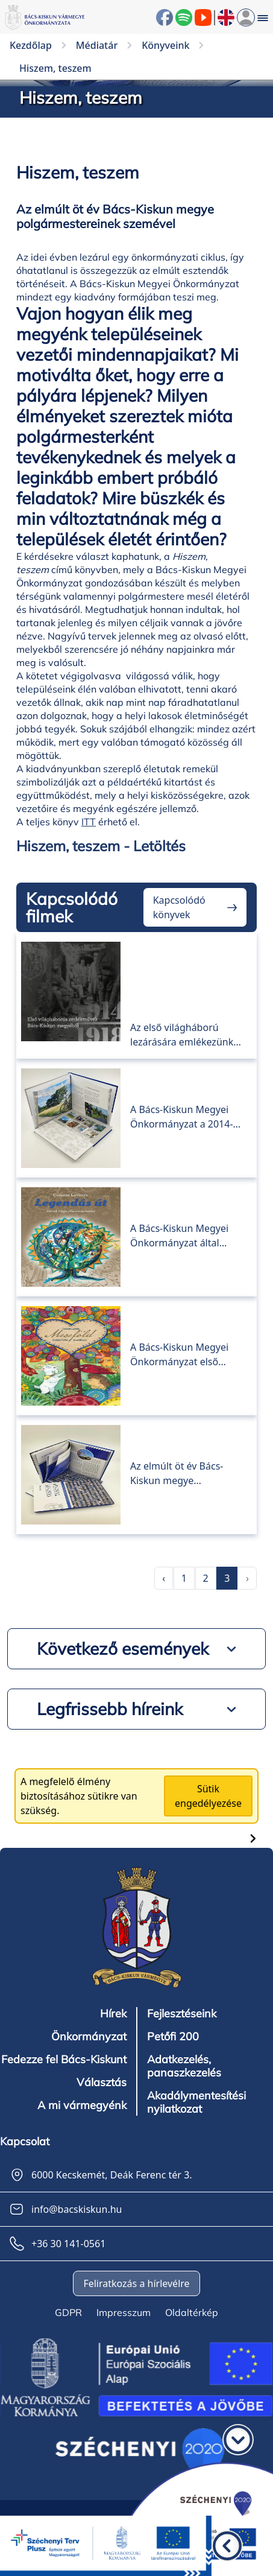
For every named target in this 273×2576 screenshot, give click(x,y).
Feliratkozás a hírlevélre (136, 2283)
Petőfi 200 (173, 2036)
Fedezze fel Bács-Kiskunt (64, 2059)
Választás (102, 2082)
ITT (88, 822)
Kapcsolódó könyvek (179, 907)
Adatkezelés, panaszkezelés (184, 2066)
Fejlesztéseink (181, 2013)
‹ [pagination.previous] (163, 1578)
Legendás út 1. (178, 1195)
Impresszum (123, 2312)
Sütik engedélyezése (208, 1796)
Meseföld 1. (168, 1314)
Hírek (113, 2013)
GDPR (68, 2312)
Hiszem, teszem (182, 1433)
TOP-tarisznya (178, 1076)
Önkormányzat (89, 2036)
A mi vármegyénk (82, 2105)
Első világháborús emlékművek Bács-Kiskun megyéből (173, 981)
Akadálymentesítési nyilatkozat (196, 2102)
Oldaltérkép (191, 2312)
